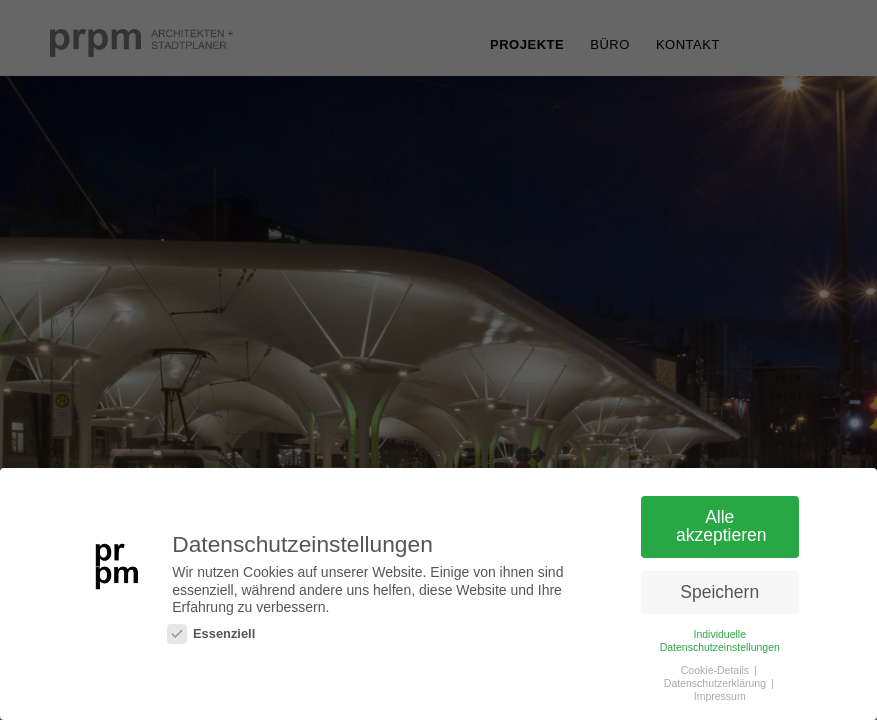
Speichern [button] (719, 592)
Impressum (720, 696)
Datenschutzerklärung (716, 683)
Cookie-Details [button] (716, 670)
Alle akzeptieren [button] (721, 526)
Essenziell (211, 633)
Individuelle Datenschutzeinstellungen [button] (720, 640)
